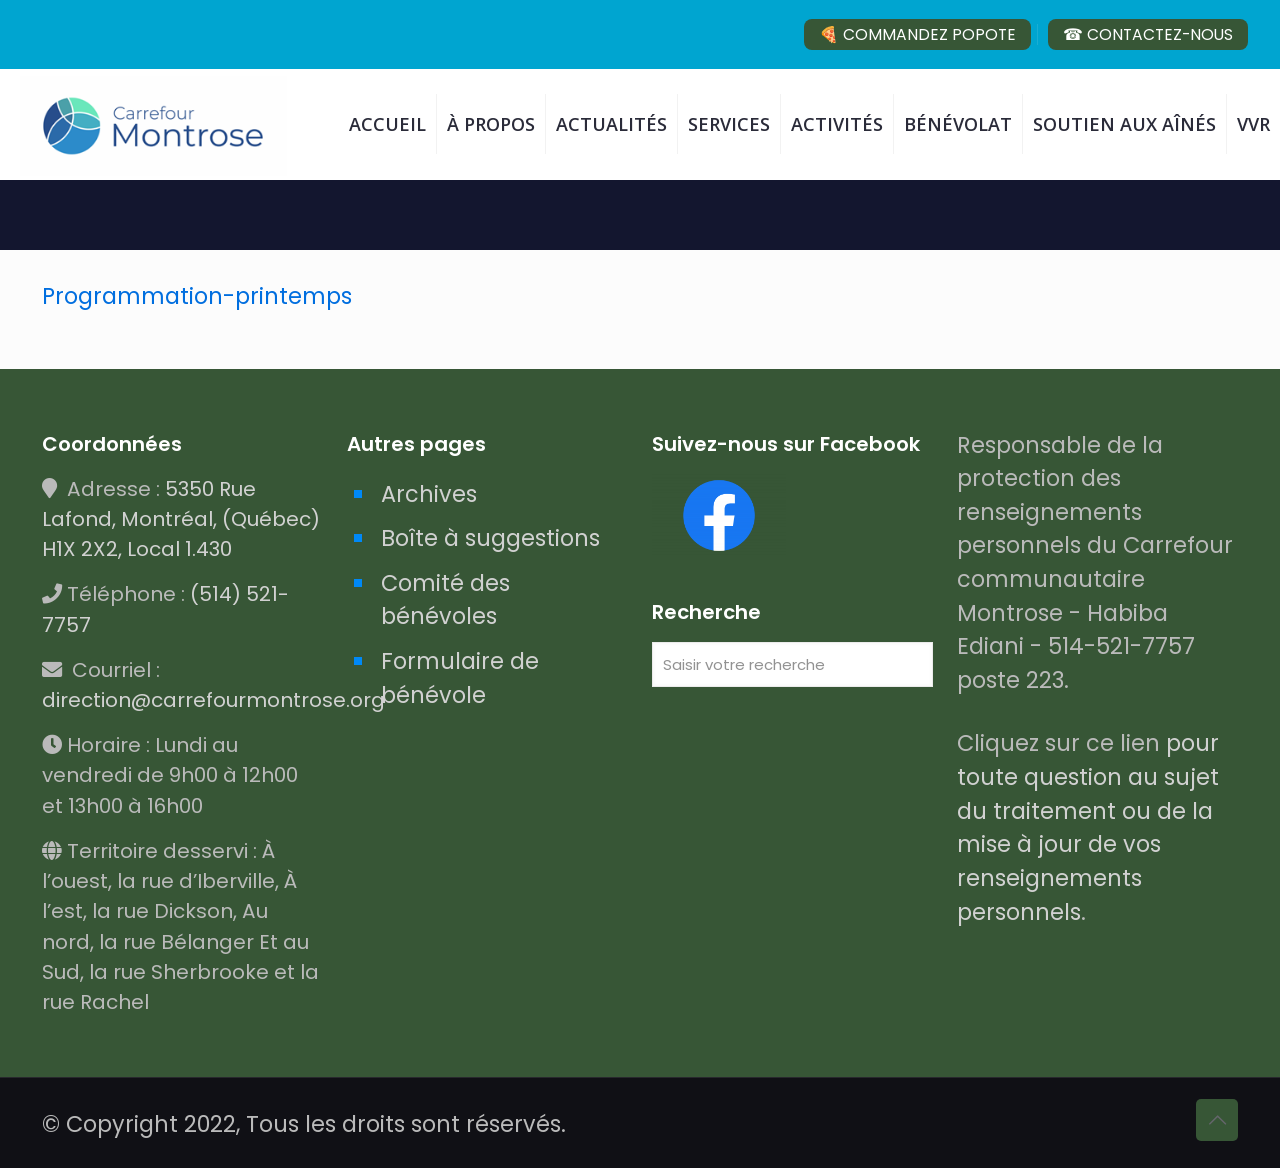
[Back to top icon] (1217, 1120)
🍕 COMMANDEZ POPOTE (917, 34)
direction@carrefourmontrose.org (213, 700)
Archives (429, 494)
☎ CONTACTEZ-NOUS (1148, 34)
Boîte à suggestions (490, 538)
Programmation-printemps (197, 296)
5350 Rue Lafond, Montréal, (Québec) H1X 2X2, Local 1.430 (181, 519)
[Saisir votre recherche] (792, 664)
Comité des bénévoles (445, 600)
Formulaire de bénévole (460, 678)
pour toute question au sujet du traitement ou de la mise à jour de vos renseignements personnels (1088, 827)
